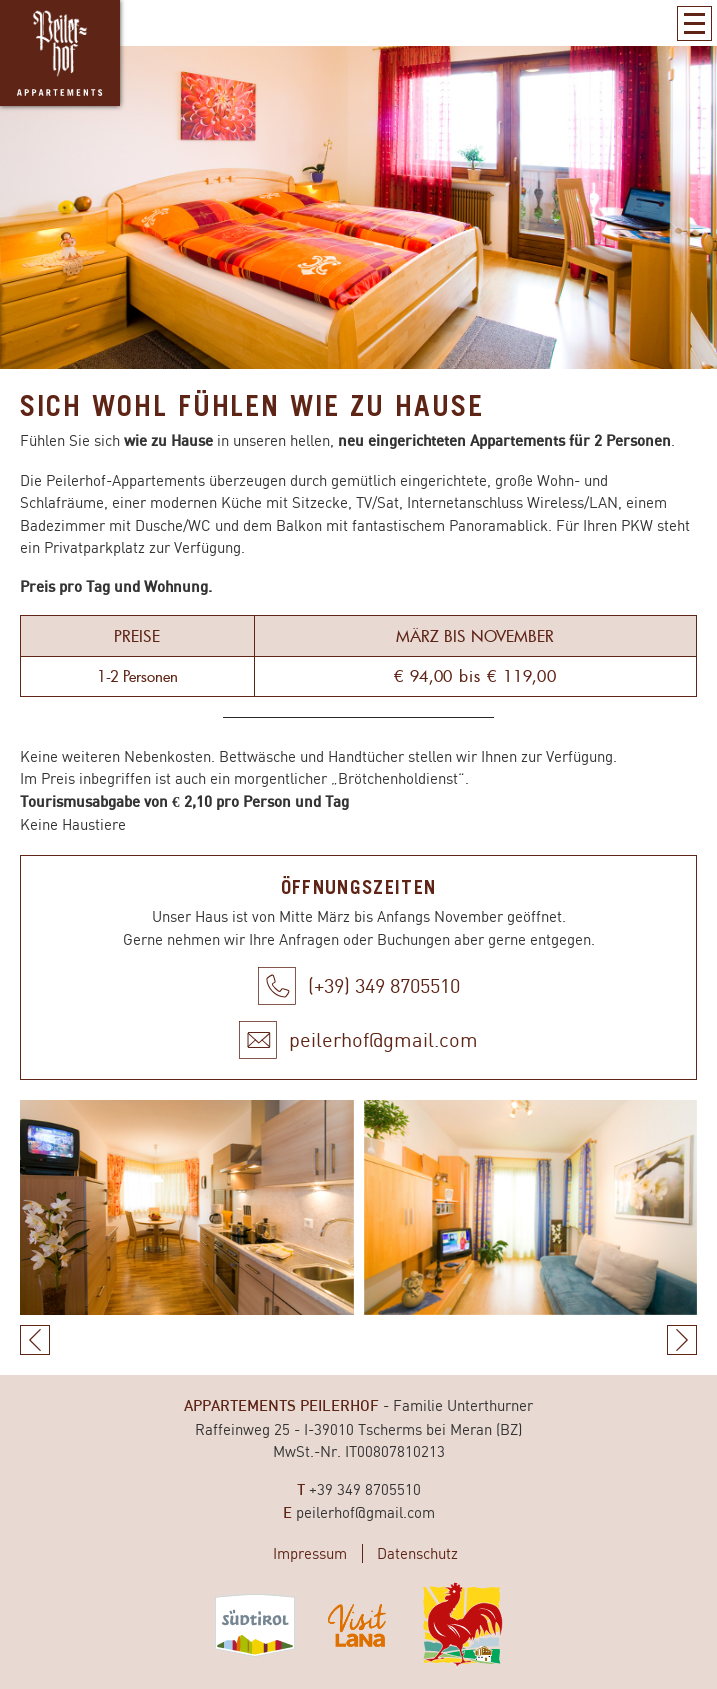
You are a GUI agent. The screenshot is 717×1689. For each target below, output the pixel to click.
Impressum (310, 1553)
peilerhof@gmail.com (383, 1039)
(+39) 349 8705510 (384, 985)
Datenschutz (417, 1553)
